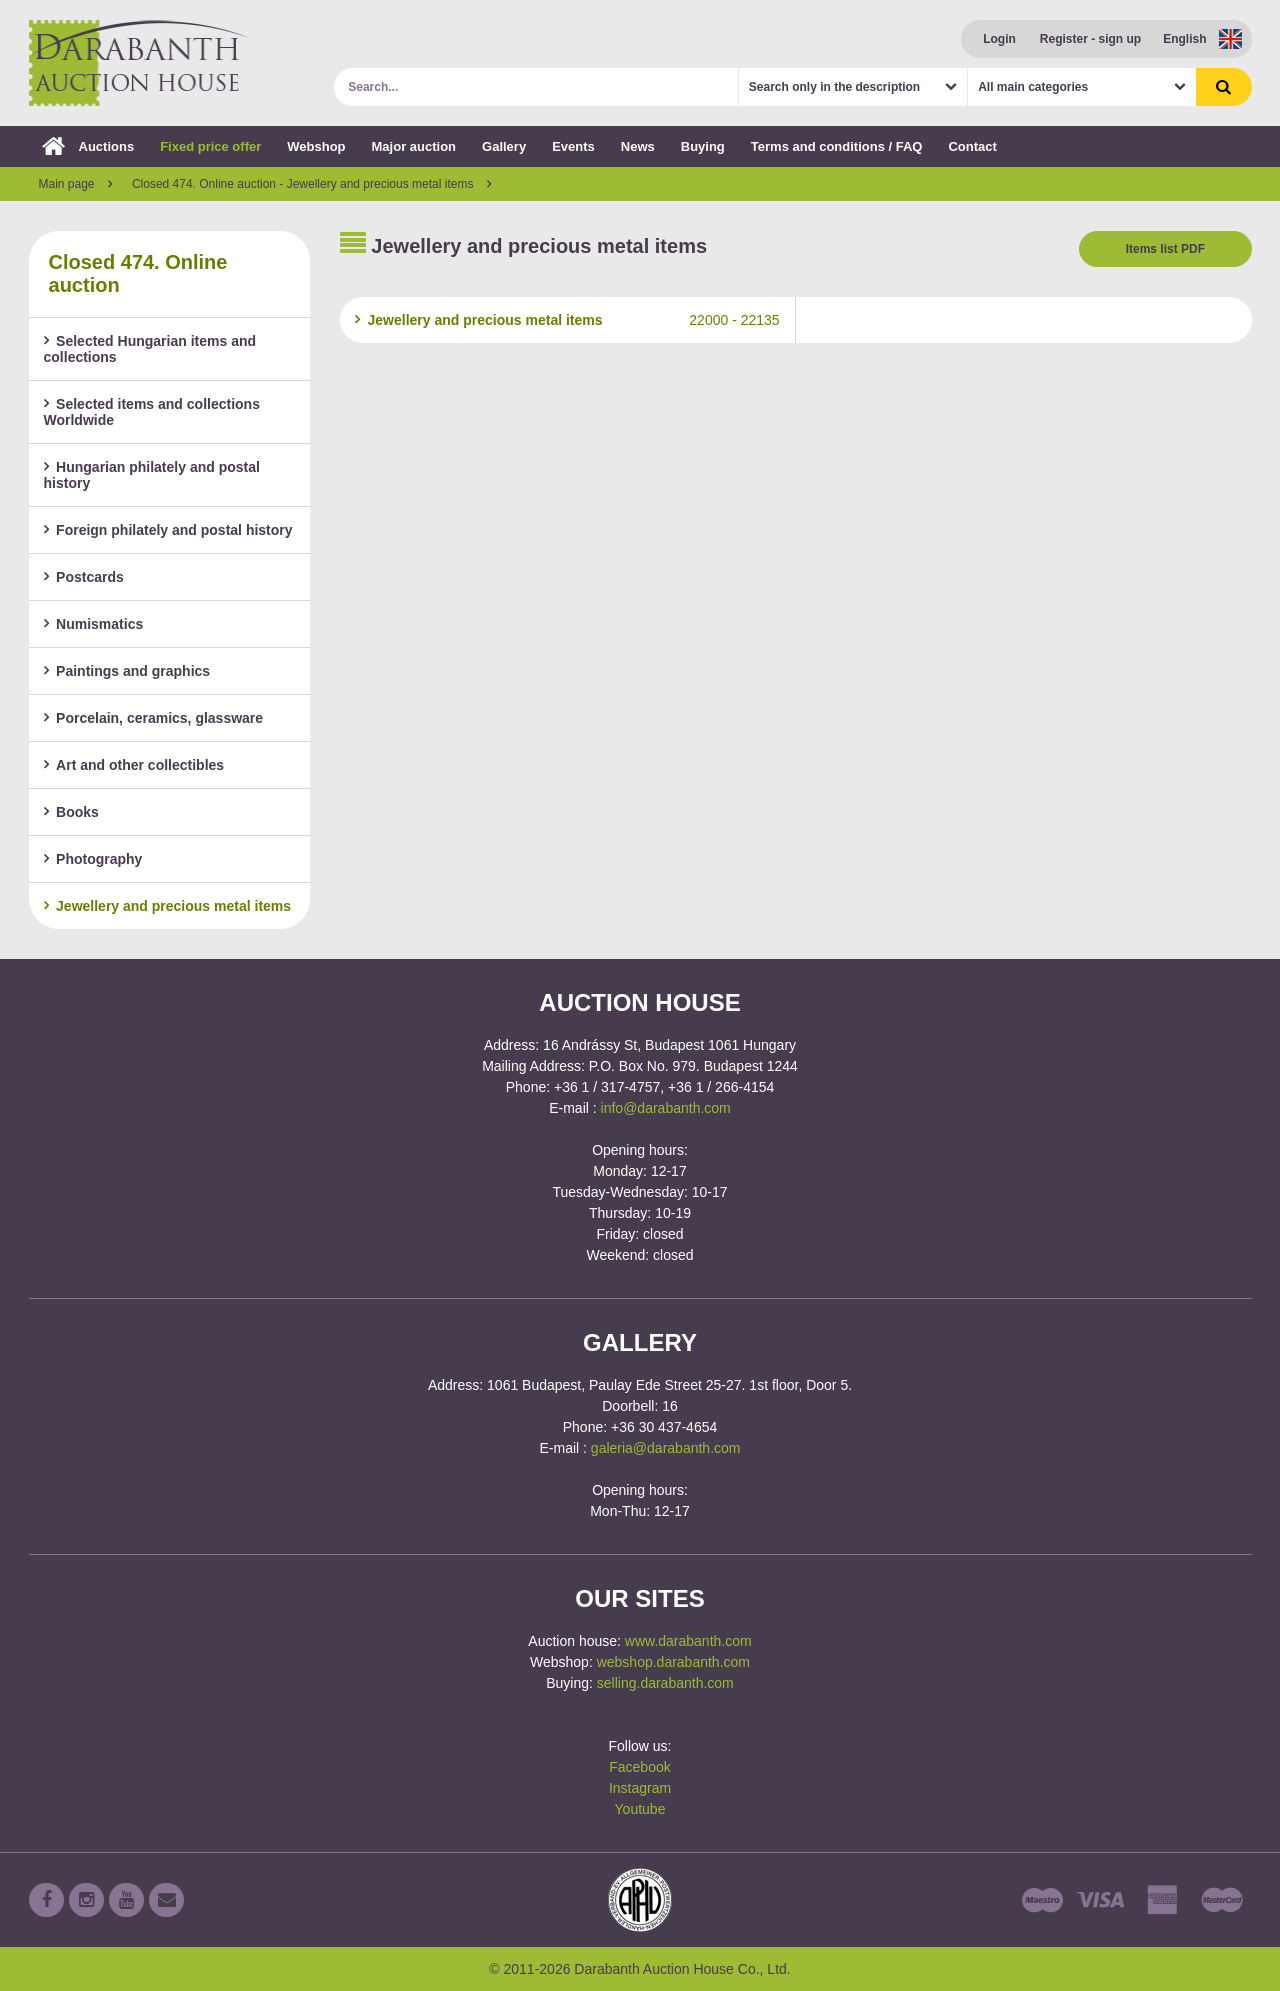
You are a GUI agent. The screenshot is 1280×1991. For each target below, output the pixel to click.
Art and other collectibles (134, 765)
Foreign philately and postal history (168, 530)
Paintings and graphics (127, 671)
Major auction (414, 146)
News (638, 146)
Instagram (640, 1788)
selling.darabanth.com (665, 1683)
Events (573, 146)
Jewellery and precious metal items (168, 906)
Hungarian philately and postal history (152, 475)
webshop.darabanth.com (673, 1662)
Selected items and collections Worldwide (152, 412)
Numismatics (94, 624)
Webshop (316, 146)
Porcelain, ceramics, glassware (154, 718)
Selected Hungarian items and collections (150, 349)
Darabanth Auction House (139, 63)
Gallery (504, 146)
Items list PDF (1165, 249)
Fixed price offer (210, 146)
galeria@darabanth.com (666, 1448)
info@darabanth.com (666, 1108)
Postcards (84, 577)
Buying (703, 146)
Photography (93, 859)
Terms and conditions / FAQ (837, 146)
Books (71, 812)
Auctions (88, 146)
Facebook (639, 1767)
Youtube (640, 1809)
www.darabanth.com (688, 1641)
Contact (972, 146)
